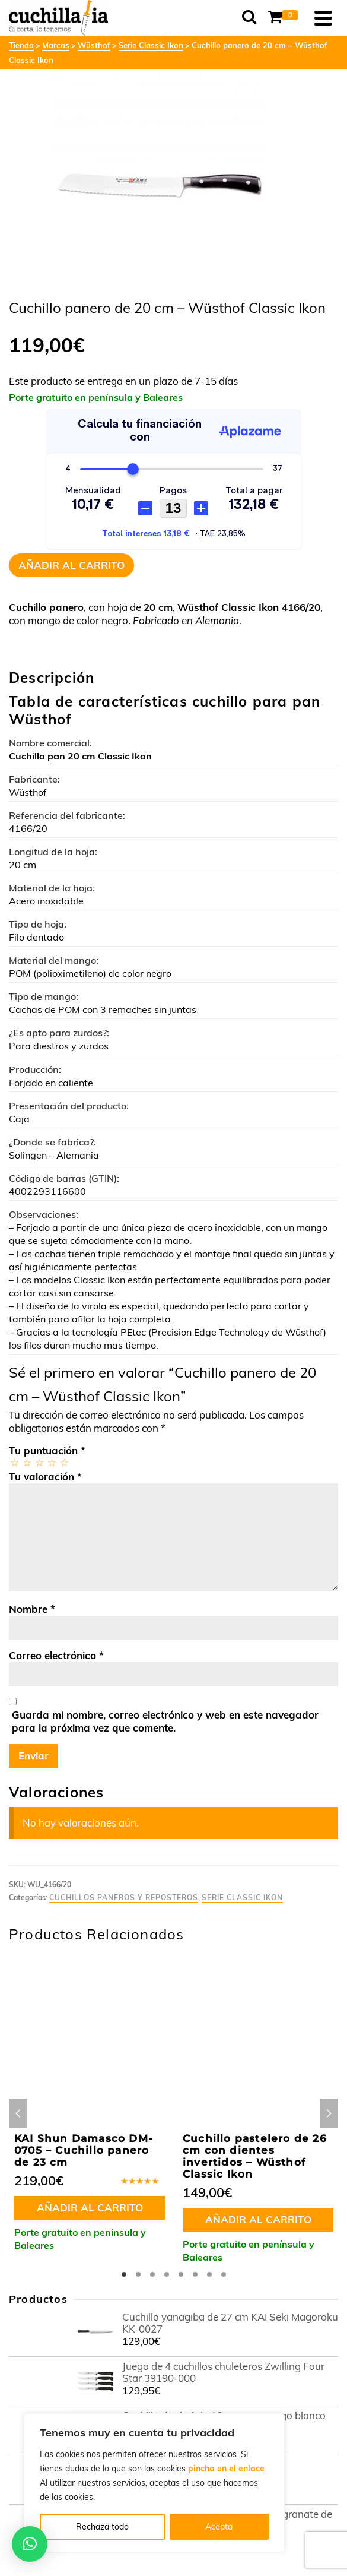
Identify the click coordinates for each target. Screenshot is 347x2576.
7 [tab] (209, 2274)
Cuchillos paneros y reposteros (123, 1897)
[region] (154, 2482)
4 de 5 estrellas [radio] (51, 1462)
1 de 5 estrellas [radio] (14, 1462)
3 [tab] (152, 2274)
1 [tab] (124, 2274)
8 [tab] (224, 2274)
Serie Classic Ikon (242, 1897)
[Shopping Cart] (285, 18)
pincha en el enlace (226, 2468)
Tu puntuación (47, 1450)
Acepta (219, 2526)
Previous (18, 2113)
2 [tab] (138, 2274)
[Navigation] (323, 18)
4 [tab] (167, 2274)
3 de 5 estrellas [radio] (39, 1462)
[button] (29, 2544)
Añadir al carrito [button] (90, 2207)
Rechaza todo (102, 2526)
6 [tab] (195, 2274)
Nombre (32, 1609)
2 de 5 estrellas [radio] (26, 1462)
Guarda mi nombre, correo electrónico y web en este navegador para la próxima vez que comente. (165, 1721)
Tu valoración (45, 1476)
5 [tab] (181, 2274)
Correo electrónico (56, 1655)
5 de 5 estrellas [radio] (64, 1462)
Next (329, 2113)
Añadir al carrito (71, 565)
